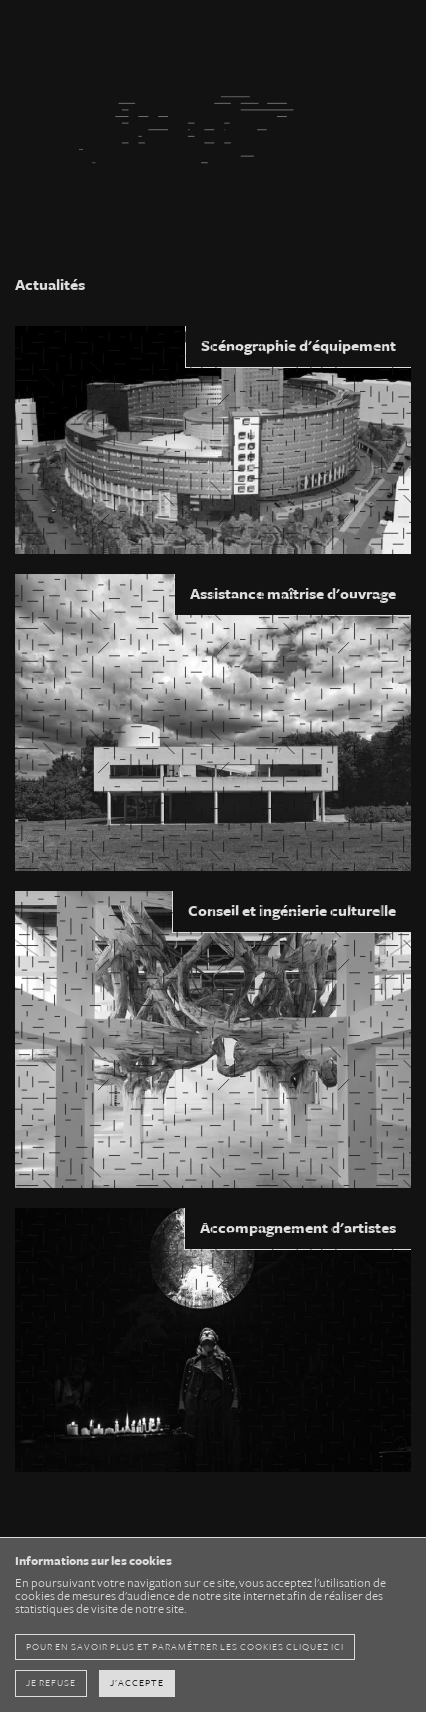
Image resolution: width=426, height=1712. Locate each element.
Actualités (50, 285)
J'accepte (137, 1683)
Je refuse (51, 1683)
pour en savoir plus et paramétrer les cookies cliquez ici (185, 1647)
